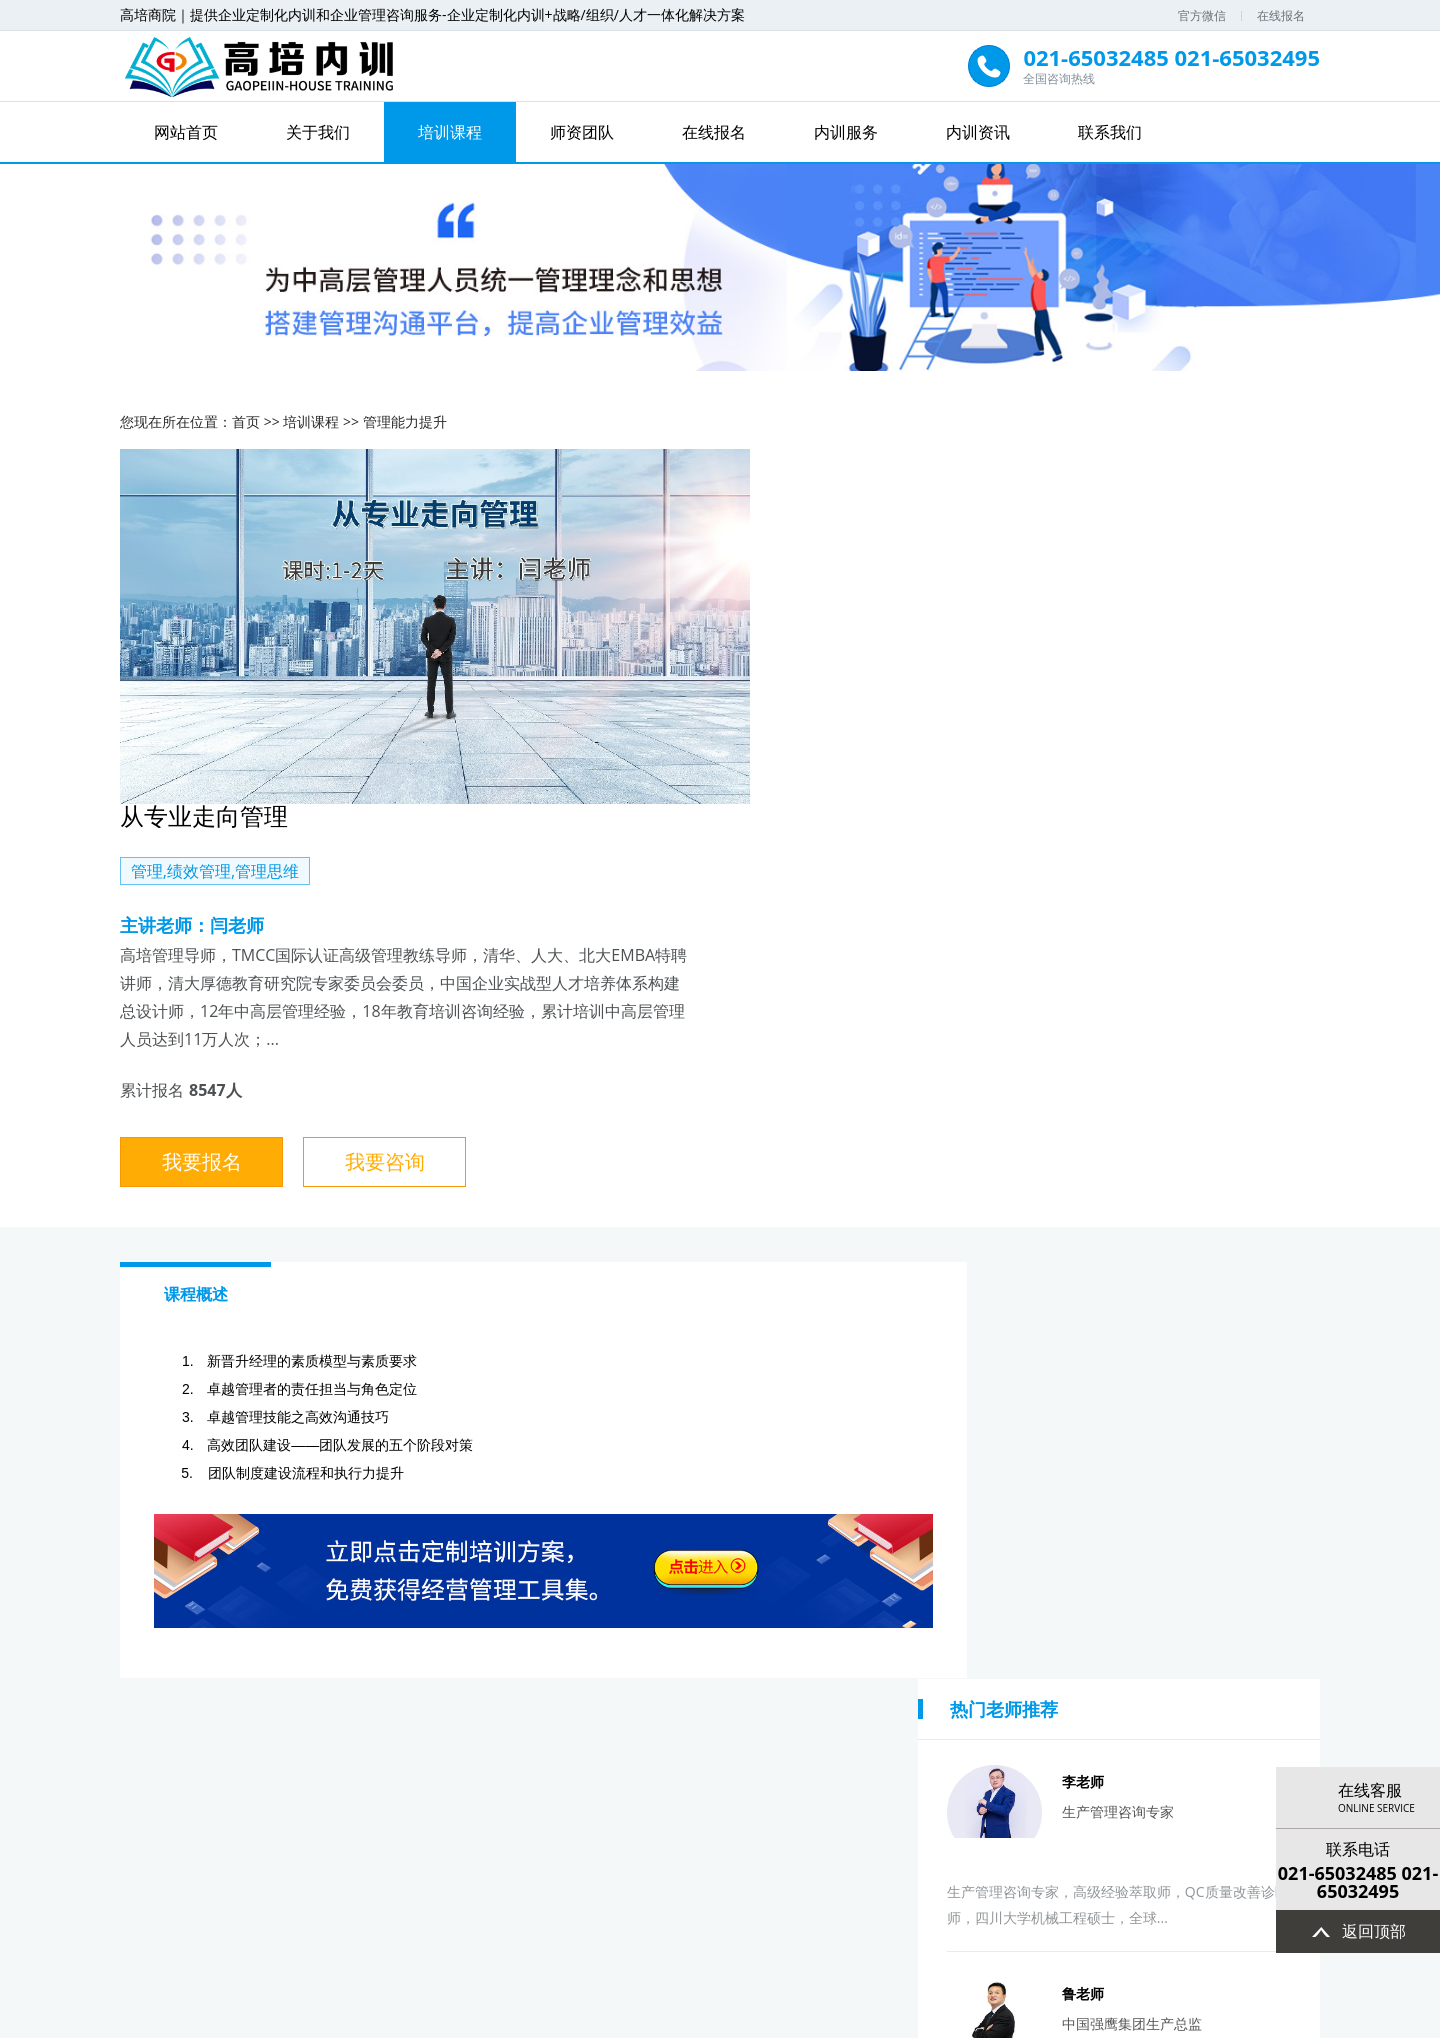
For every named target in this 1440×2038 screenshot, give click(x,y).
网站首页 (186, 132)
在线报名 (1281, 15)
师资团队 (582, 132)
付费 (919, 1762)
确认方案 (714, 1762)
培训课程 (450, 132)
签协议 (817, 1762)
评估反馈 (1227, 1762)
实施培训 (1022, 1762)
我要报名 (831, 808)
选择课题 (406, 1762)
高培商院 (752, 1954)
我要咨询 (1012, 808)
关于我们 (318, 132)
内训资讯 (978, 132)
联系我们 (1110, 132)
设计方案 (612, 1762)
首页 (246, 419)
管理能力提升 (405, 419)
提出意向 (201, 1762)
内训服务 (846, 132)
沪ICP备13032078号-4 (720, 2019)
